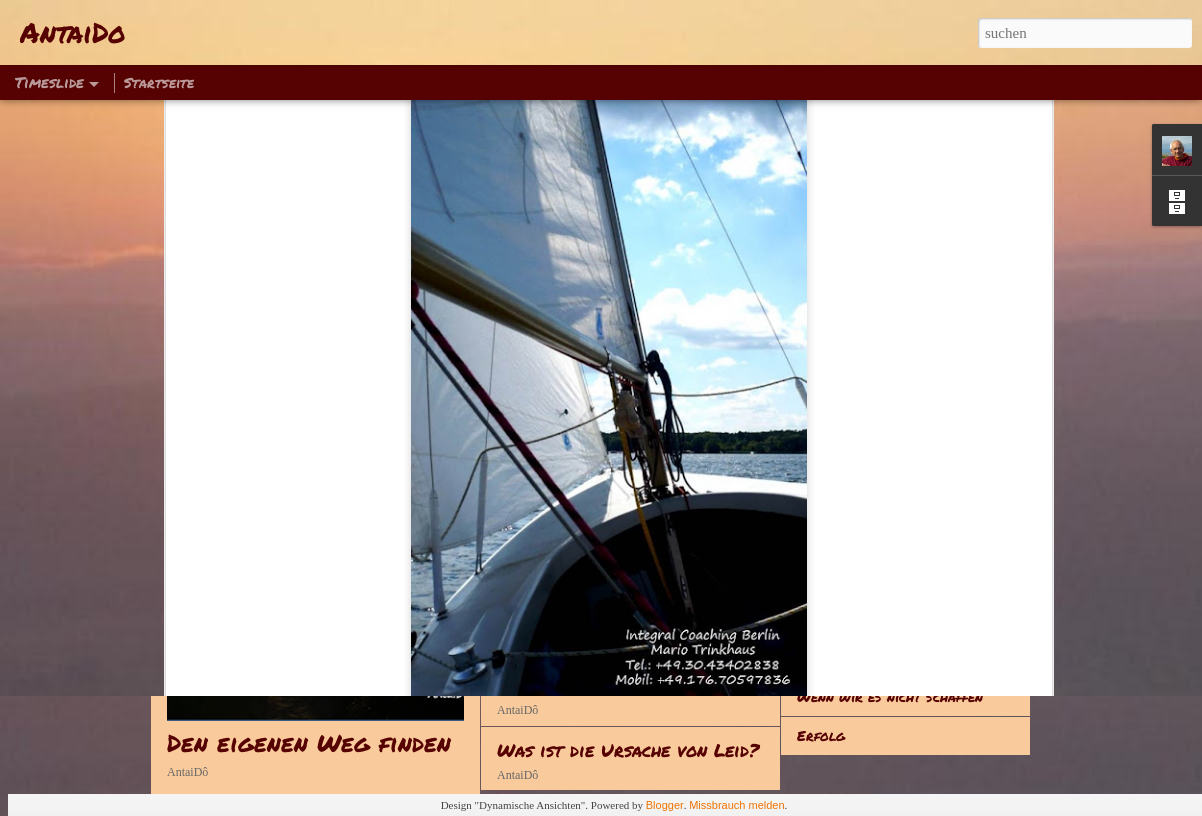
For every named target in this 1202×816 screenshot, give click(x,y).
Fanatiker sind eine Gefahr (888, 618)
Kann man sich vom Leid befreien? (646, 685)
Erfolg (821, 735)
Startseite (159, 82)
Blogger (665, 805)
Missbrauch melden (736, 805)
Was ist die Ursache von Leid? (628, 750)
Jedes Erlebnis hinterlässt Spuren (914, 657)
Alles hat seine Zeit (865, 579)
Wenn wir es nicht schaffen (890, 696)
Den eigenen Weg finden (309, 742)
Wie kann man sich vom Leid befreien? (665, 621)
